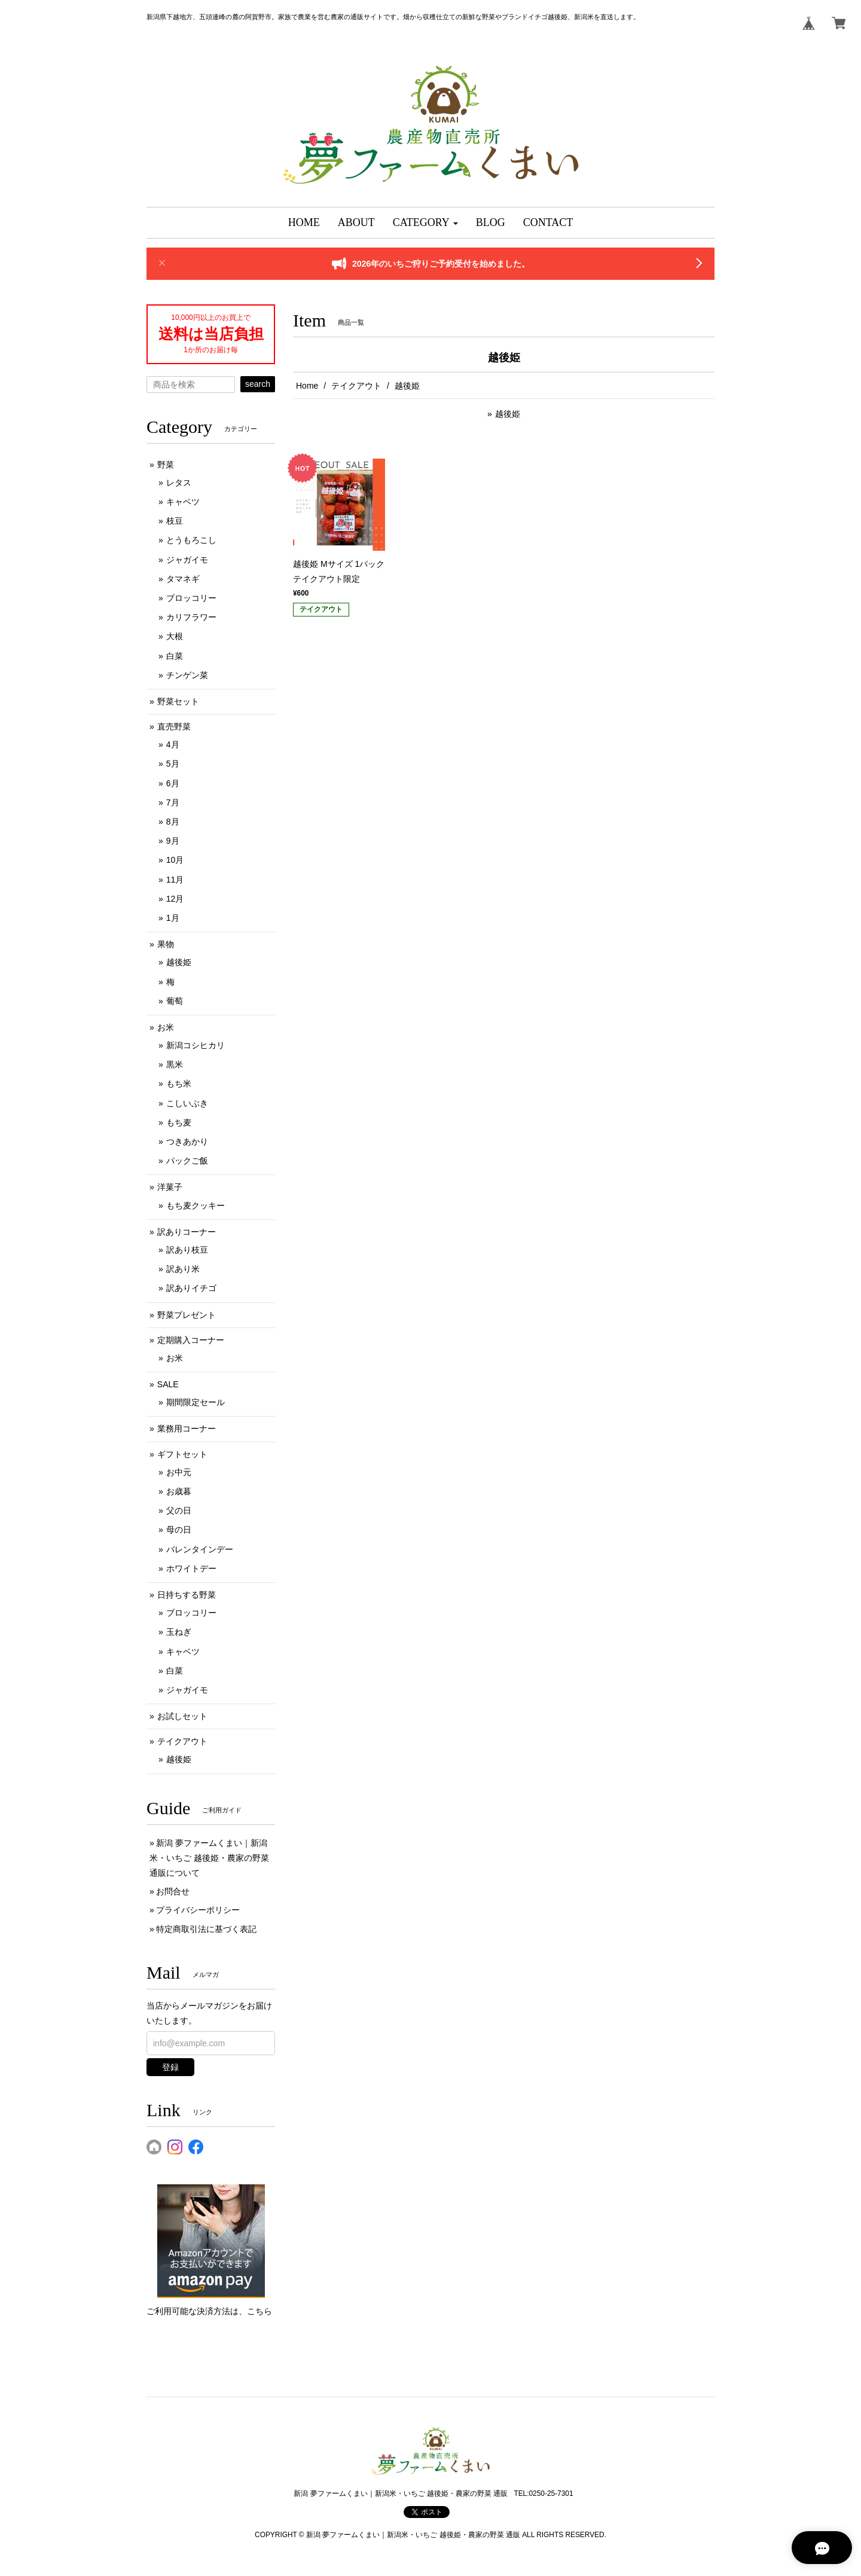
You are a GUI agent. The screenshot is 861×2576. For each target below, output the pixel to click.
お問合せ (173, 1891)
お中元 (178, 1472)
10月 (175, 860)
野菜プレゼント (186, 1315)
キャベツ (183, 501)
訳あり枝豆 (187, 1250)
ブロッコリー (191, 598)
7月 (172, 802)
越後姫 (507, 414)
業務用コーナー (186, 1428)
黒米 (174, 1064)
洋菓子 (169, 1187)
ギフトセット (182, 1454)
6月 (172, 783)
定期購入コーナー (190, 1340)
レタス (178, 482)
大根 (174, 636)
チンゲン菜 (187, 675)
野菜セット (178, 701)
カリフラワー (191, 617)
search (257, 384)
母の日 (178, 1529)
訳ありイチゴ (191, 1288)
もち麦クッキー (195, 1205)
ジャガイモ (187, 559)
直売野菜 (174, 726)
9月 (172, 841)
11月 (175, 879)
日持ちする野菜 (186, 1595)
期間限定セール (195, 1402)
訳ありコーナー (186, 1232)
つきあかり (187, 1141)
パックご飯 (187, 1160)
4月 (172, 744)
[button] (425, 222)
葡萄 (174, 1001)
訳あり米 (183, 1269)
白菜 (174, 656)
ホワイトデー (191, 1568)
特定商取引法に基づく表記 (206, 1929)
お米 (165, 1027)
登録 (170, 2067)
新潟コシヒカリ (195, 1045)
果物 (165, 944)
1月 (172, 918)
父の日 (178, 1510)
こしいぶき (187, 1103)
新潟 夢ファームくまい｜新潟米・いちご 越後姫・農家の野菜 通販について (209, 1858)
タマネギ (183, 579)
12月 (175, 899)
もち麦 (178, 1122)
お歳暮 (178, 1491)
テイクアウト (356, 385)
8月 (172, 821)
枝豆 (174, 521)
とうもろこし (191, 540)
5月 (172, 763)
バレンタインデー (199, 1549)
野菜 (165, 464)
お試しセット (182, 1716)
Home (307, 385)
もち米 (178, 1083)
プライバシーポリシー (198, 1910)
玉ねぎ (178, 1632)
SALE (168, 1384)
